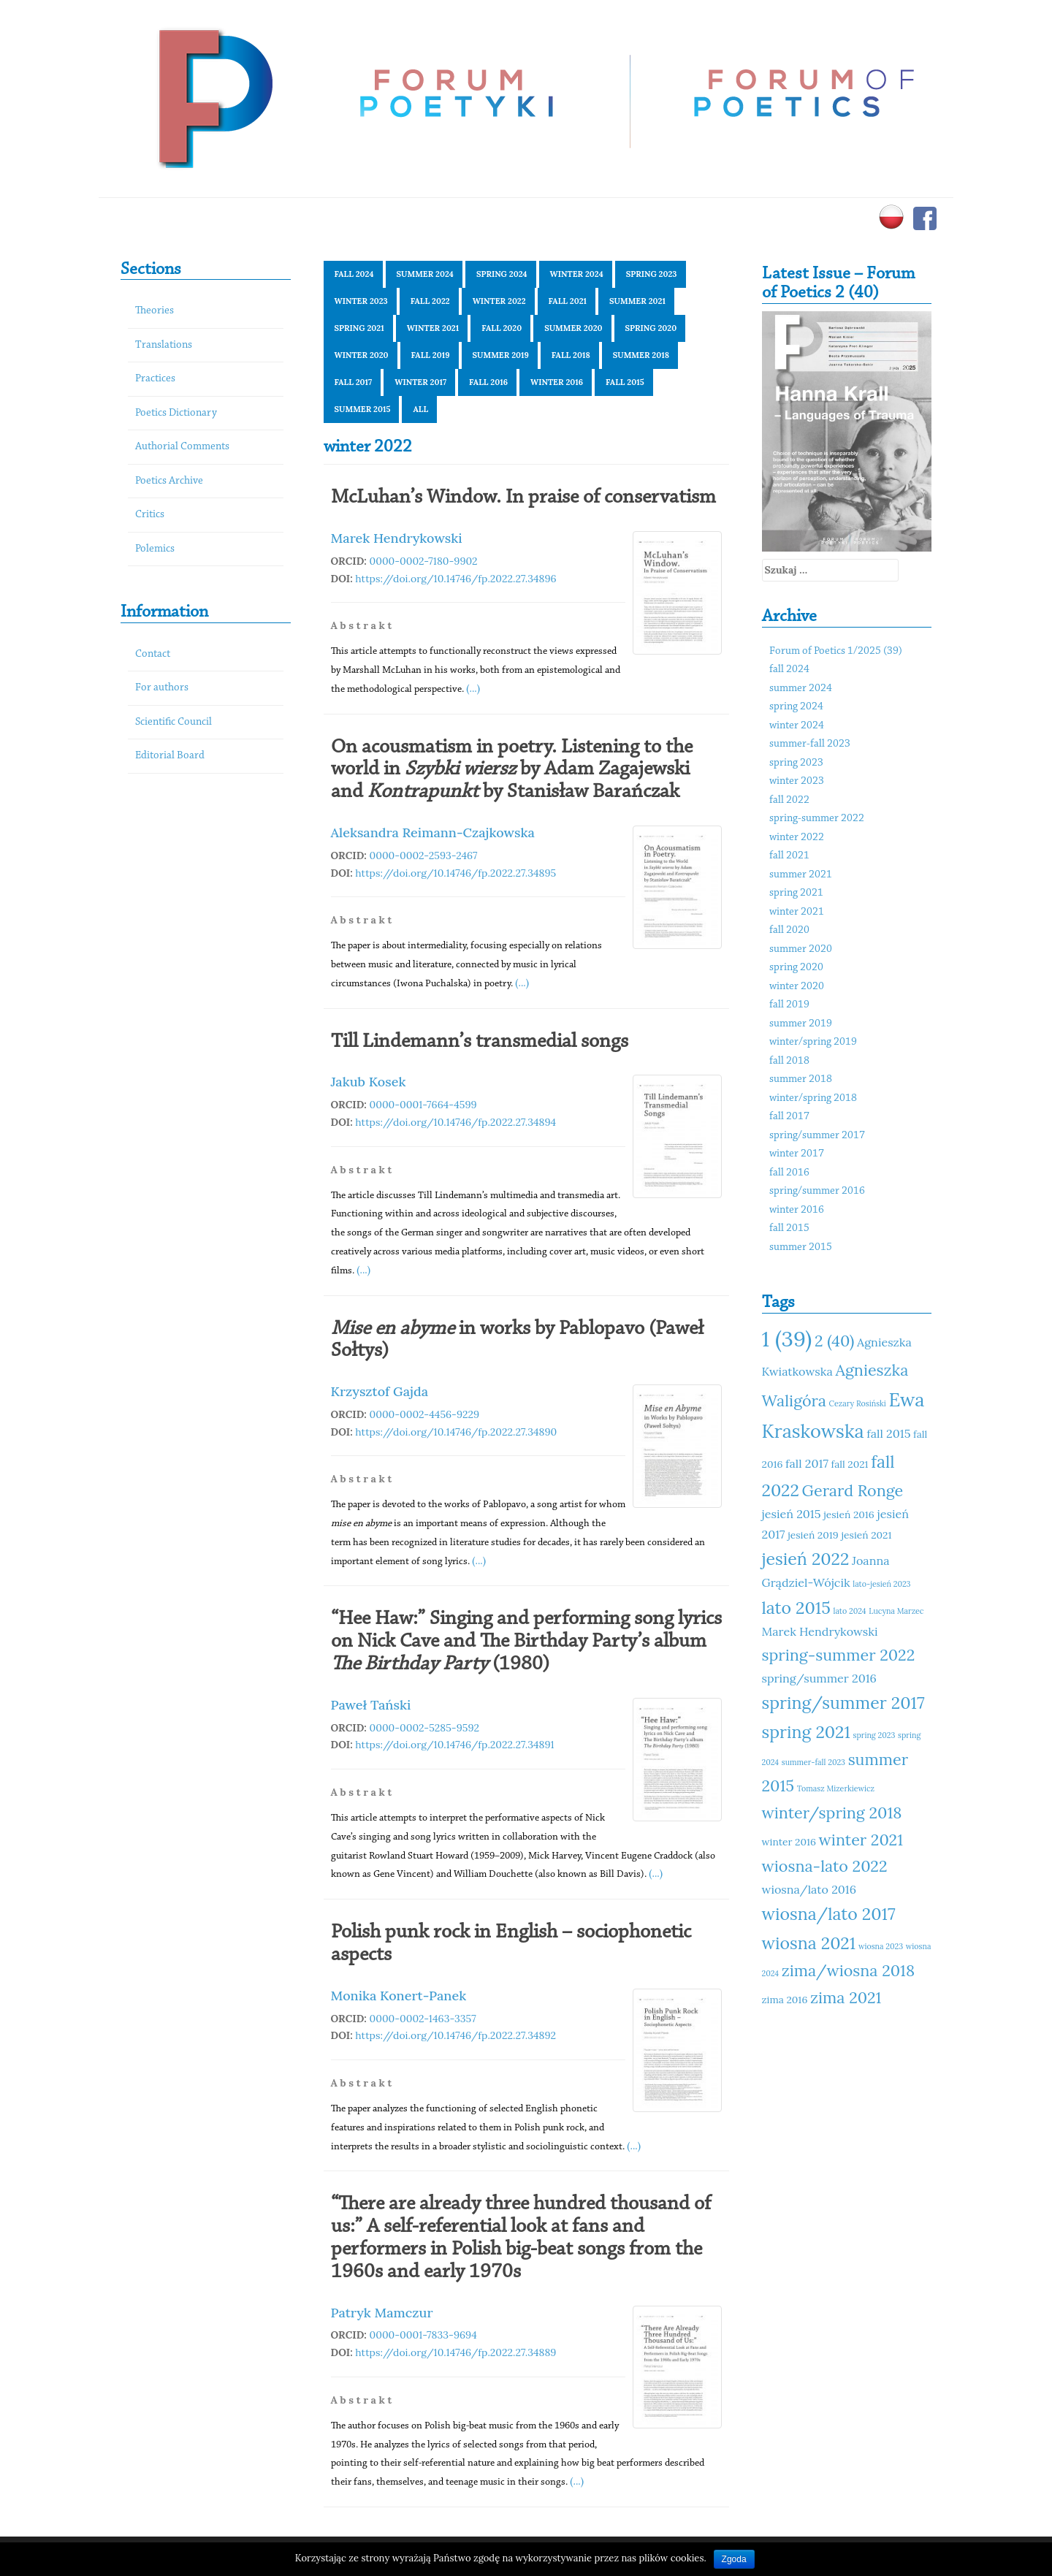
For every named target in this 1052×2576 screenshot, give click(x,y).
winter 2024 (576, 274)
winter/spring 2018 (813, 1098)
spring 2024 (501, 274)
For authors (161, 687)
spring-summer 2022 (816, 818)
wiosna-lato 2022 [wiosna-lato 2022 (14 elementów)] (825, 1866)
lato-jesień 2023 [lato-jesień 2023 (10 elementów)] (881, 1584)
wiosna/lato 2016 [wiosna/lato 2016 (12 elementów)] (809, 1889)
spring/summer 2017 (817, 1135)
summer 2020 (573, 328)
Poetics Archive (169, 481)
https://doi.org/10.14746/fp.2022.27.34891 (454, 1744)
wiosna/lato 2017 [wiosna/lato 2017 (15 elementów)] (829, 1913)
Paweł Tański (371, 1704)
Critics (149, 514)
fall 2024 (354, 274)
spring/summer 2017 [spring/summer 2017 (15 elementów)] (843, 1702)
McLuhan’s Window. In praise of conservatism (523, 497)
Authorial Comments (182, 446)
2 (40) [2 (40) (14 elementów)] (834, 1340)
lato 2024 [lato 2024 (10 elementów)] (850, 1611)
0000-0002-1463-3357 (423, 2018)
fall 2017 (354, 382)
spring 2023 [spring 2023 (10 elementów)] (874, 1735)
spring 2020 (651, 328)
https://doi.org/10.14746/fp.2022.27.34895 (455, 873)
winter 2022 (499, 301)
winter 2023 (361, 301)
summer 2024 (425, 274)
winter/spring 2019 (813, 1042)
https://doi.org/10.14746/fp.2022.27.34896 (455, 578)
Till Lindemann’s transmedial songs (479, 1042)
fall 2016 (488, 382)
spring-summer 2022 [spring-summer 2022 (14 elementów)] (838, 1655)
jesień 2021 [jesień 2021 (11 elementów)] (866, 1535)
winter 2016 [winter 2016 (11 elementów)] (789, 1841)
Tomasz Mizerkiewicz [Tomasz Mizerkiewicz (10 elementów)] (835, 1788)
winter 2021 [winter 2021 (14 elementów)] (861, 1839)
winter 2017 (420, 382)
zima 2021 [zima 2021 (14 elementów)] (845, 1997)
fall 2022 (430, 301)
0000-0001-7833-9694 (423, 2334)
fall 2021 (568, 301)
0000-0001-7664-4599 (423, 1104)
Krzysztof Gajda (380, 1391)
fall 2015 (625, 382)
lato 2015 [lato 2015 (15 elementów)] (796, 1607)
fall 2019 (430, 355)
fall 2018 (571, 355)
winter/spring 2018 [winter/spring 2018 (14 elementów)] (832, 1812)
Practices (155, 378)
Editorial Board (170, 755)
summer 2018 (641, 355)
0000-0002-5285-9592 (425, 1727)
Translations (163, 345)
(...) (473, 688)
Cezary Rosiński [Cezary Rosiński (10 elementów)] (857, 1403)
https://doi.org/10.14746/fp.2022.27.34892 (455, 2035)
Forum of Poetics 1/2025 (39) (835, 651)
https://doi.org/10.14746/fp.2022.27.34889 (455, 2352)
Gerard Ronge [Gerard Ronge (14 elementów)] (853, 1490)
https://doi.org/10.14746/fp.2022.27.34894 (455, 1122)
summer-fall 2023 (809, 744)
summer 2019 (501, 355)
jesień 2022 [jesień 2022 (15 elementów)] (806, 1558)
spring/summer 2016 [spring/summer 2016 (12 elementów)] (819, 1678)
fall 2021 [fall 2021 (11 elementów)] (850, 1464)
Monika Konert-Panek (399, 1995)
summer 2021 (637, 301)
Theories (154, 310)
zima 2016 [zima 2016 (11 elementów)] (785, 1999)
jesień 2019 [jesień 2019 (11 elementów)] (813, 1535)
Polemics (155, 549)
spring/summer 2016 (817, 1191)
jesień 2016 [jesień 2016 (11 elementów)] (848, 1514)
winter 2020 (362, 355)
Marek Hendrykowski (396, 538)
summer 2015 (363, 409)
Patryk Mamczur (382, 2312)
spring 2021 (359, 328)
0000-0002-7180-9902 (424, 561)
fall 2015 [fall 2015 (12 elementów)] (888, 1433)
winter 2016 (556, 382)
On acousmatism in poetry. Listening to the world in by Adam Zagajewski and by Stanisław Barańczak (512, 770)
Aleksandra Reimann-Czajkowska (433, 832)
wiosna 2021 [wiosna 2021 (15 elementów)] (809, 1943)
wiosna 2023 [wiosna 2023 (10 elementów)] (880, 1946)
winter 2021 (433, 328)
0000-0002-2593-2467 (424, 855)
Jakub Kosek (368, 1081)
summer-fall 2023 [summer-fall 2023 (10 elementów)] (813, 1762)
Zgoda (734, 2559)
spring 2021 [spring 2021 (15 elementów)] (806, 1731)
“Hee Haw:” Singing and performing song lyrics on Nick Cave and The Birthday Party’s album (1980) (526, 1641)
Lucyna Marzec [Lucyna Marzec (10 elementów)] (896, 1611)
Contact (152, 654)
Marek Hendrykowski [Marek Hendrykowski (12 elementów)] (820, 1631)
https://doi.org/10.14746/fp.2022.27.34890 (456, 1431)
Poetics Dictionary (176, 413)
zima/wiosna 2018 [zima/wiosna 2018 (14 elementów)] (848, 1970)
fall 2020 (501, 328)
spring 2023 (651, 274)
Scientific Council (173, 722)
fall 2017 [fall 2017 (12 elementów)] (806, 1463)
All (420, 409)
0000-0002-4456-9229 (425, 1414)
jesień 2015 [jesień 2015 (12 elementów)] (791, 1513)
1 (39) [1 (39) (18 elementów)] (787, 1338)
